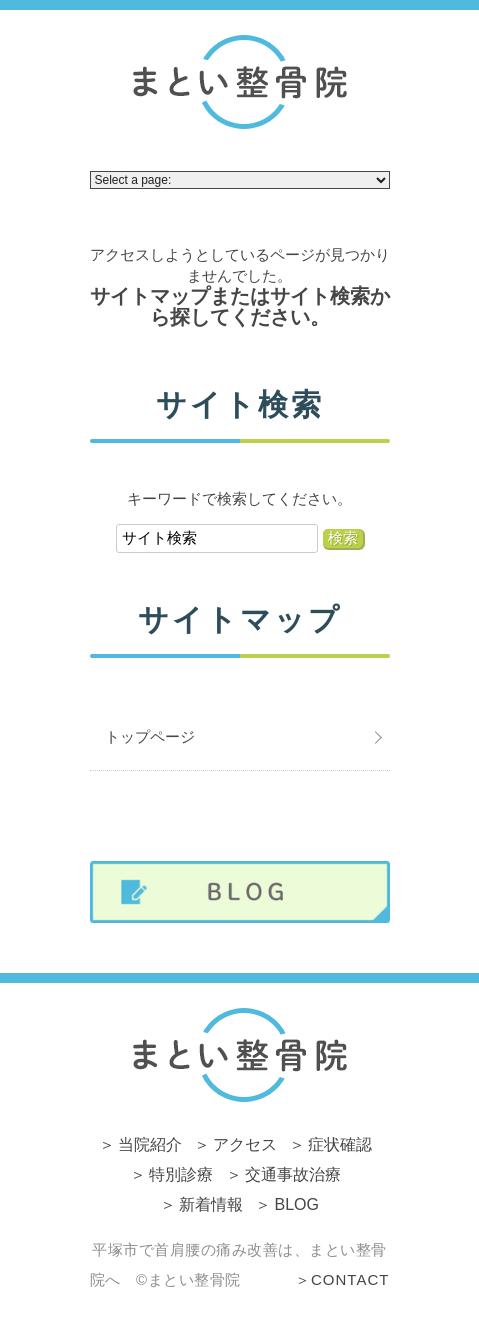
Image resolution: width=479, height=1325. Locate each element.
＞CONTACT (342, 1279)
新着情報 (211, 1204)
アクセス (245, 1144)
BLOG (297, 1204)
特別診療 (181, 1174)
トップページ (150, 736)
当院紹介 (150, 1144)
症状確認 (340, 1144)
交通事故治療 (293, 1174)
